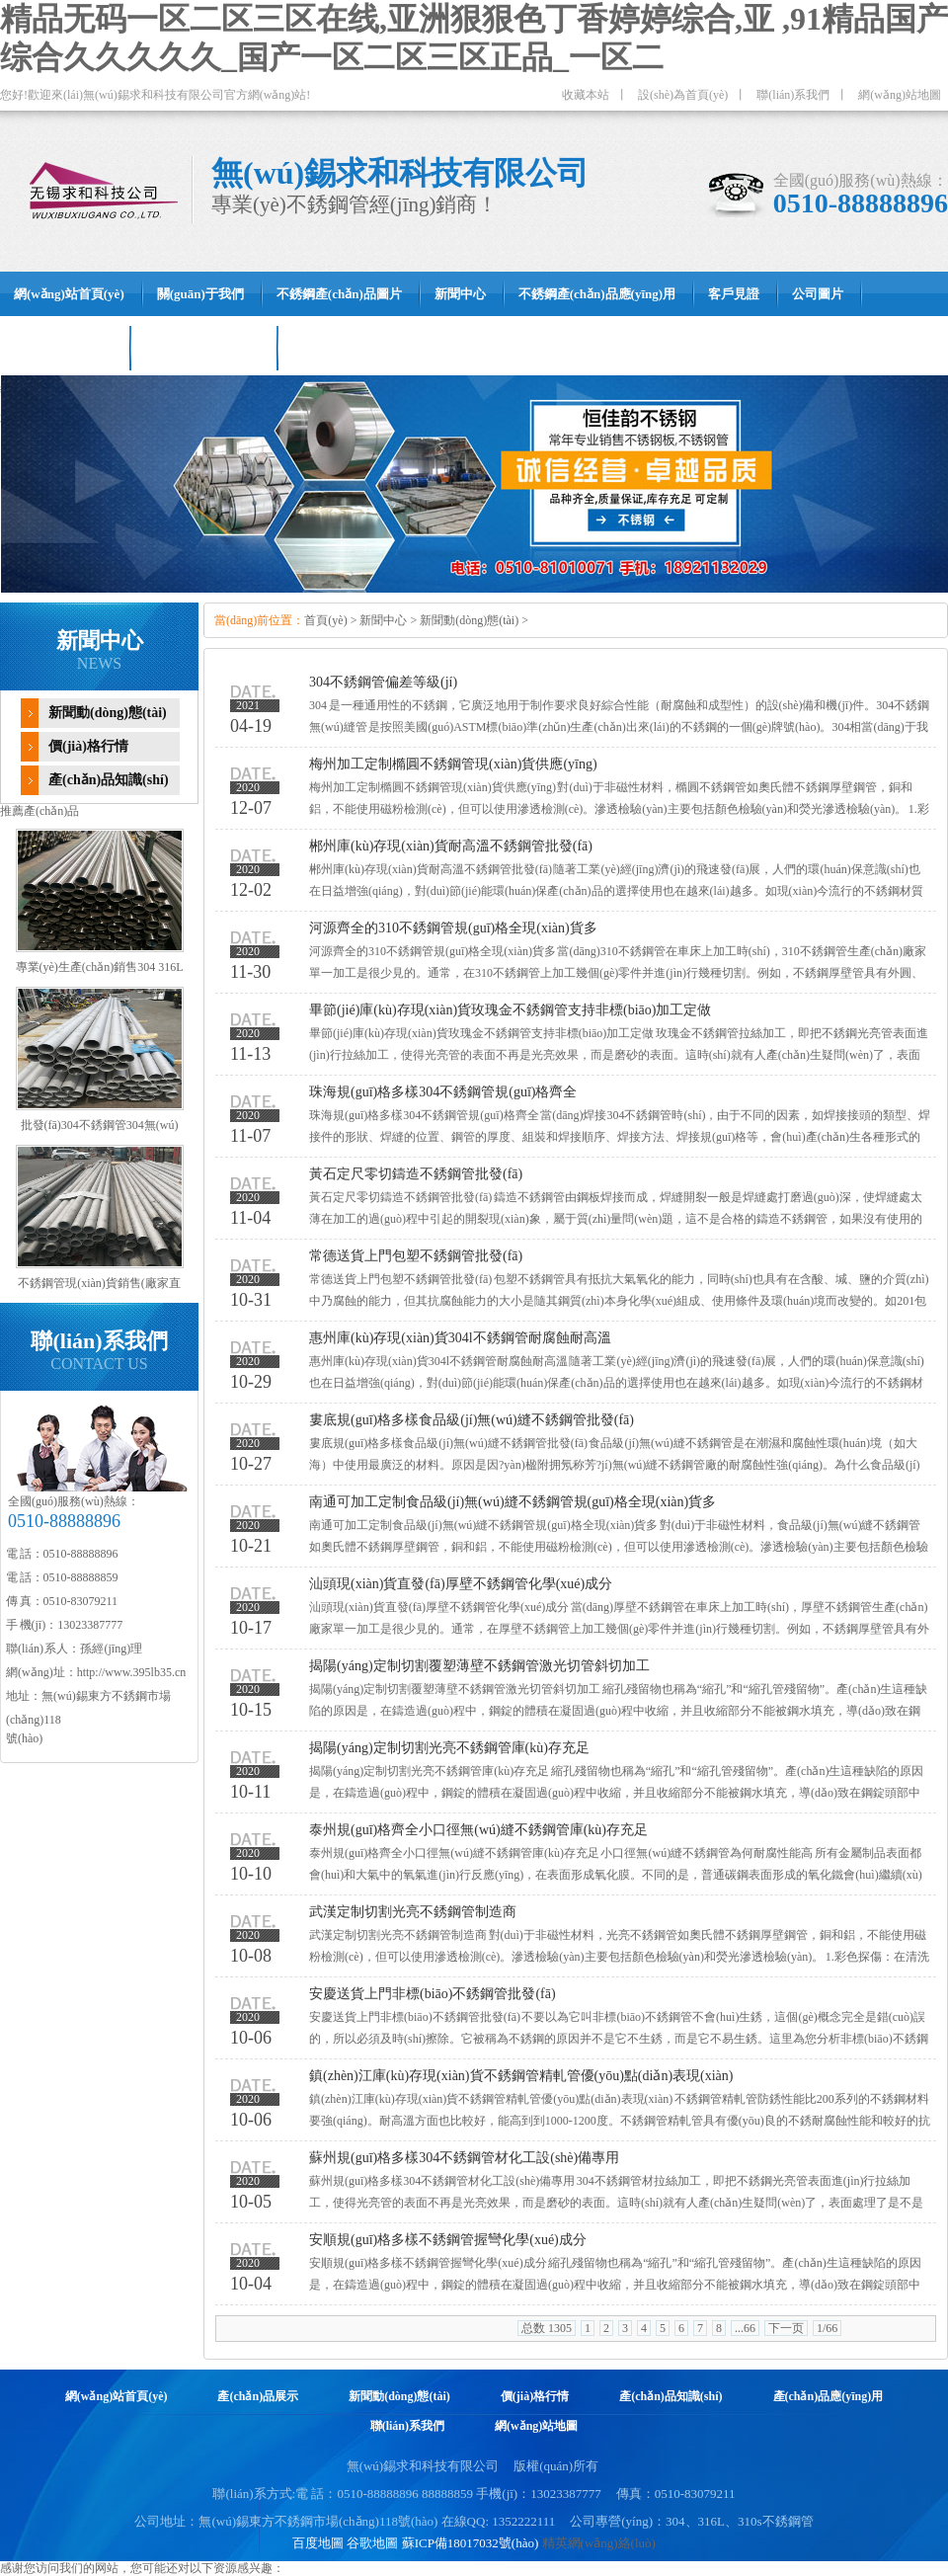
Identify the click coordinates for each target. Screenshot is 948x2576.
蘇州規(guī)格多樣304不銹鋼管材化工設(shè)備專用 (464, 2157)
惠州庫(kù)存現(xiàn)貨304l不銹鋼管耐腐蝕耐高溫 (460, 1337)
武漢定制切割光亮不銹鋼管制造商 (412, 1911)
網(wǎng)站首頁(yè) (116, 2396)
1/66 (827, 2328)
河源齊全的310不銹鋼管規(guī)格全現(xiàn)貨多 (453, 928)
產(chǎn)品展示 (257, 2396)
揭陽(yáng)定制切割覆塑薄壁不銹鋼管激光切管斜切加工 (479, 1665)
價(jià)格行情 (88, 746)
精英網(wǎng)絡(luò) (599, 2543)
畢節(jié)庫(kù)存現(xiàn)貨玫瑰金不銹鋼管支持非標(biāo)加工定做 (510, 1010)
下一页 (786, 2328)
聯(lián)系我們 (793, 95)
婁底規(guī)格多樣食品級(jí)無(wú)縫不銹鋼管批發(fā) (471, 1419)
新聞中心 (383, 620)
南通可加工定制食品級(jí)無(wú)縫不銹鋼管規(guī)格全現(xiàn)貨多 (512, 1501)
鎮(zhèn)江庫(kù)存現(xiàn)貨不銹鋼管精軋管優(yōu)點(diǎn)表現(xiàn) (521, 2075)
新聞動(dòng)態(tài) (107, 712)
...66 (745, 2328)
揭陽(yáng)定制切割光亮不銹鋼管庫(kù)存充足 (449, 1747)
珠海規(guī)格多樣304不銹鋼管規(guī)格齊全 (443, 1092)
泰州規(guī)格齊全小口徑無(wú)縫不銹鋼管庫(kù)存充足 (478, 1829)
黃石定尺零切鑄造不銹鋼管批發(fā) (415, 1174)
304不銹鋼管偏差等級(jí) (383, 682)
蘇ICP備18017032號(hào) (470, 2543)
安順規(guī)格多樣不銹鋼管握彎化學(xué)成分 (448, 2239)
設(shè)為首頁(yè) (683, 95)
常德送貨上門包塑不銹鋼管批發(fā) (415, 1255)
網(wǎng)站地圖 (899, 95)
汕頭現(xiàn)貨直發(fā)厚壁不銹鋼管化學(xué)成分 (460, 1583)
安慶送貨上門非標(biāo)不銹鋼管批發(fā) (432, 1993)
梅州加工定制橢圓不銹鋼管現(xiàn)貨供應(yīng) (453, 764)
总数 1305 (546, 2328)
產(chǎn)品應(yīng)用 (828, 2396)
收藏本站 (585, 95)
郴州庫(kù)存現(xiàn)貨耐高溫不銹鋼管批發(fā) (450, 846)
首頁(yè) (325, 620)
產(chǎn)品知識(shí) (108, 779)
